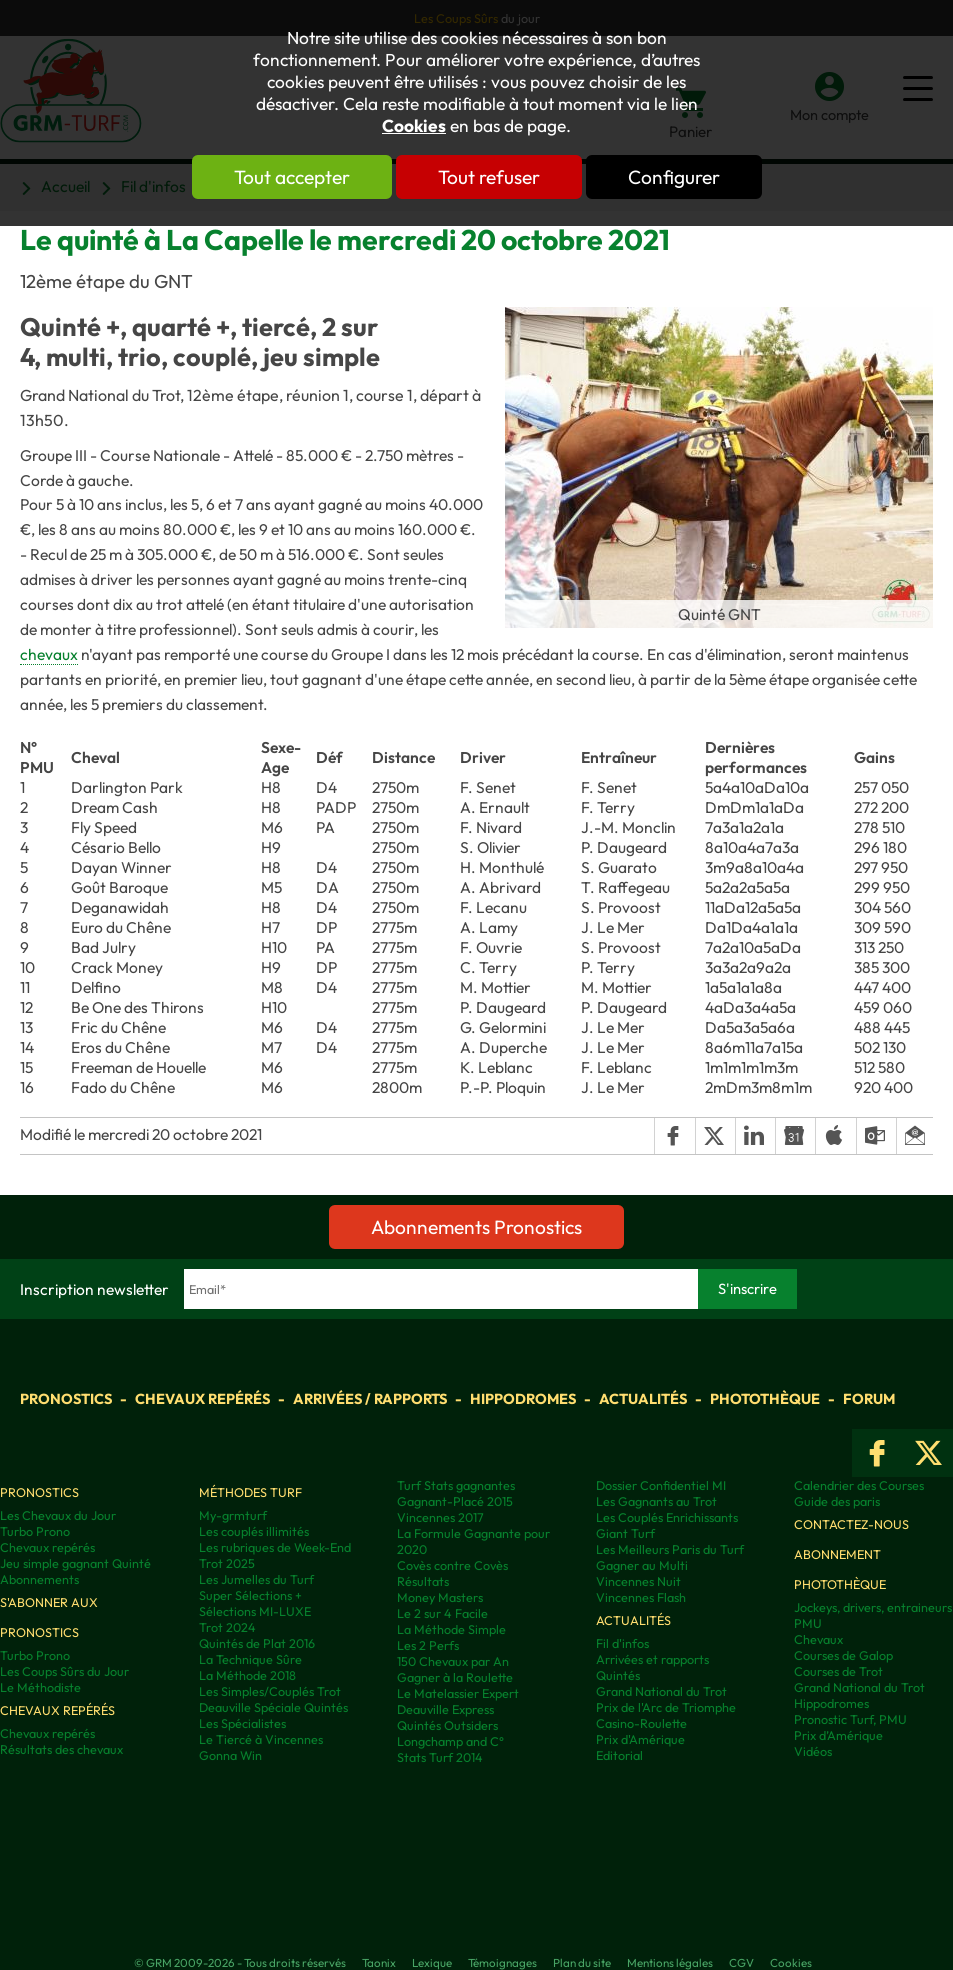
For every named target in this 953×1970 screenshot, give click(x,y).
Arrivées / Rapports (370, 1398)
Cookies (414, 126)
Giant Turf (625, 1533)
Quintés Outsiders (447, 1725)
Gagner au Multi (642, 1565)
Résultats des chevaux (61, 1749)
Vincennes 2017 (440, 1517)
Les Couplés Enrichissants (667, 1517)
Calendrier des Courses (859, 1485)
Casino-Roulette (641, 1723)
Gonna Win (230, 1755)
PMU (808, 1623)
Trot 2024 (227, 1627)
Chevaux (818, 1639)
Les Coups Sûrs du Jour (64, 1671)
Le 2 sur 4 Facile (442, 1613)
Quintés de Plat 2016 (257, 1643)
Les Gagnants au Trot (656, 1501)
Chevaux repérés (202, 1398)
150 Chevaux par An (453, 1661)
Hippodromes (523, 1398)
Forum (869, 1398)
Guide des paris (837, 1501)
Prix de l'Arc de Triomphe (666, 1707)
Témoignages (502, 1962)
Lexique (432, 1962)
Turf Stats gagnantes (456, 1485)
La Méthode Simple (451, 1629)
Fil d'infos (622, 1643)
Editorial (619, 1755)
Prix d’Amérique (838, 1735)
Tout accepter (292, 177)
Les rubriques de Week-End (275, 1547)
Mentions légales (670, 1962)
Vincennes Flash (641, 1597)
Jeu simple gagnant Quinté (75, 1563)
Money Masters (440, 1597)
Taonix (379, 1962)
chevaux (49, 654)
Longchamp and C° (450, 1741)
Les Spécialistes (242, 1723)
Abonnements (39, 1579)
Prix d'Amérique (640, 1739)
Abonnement (837, 1554)
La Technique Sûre (250, 1659)
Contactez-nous (851, 1524)
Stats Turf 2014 (440, 1757)
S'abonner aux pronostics (49, 1617)
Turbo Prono (35, 1531)
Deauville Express (445, 1709)
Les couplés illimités (254, 1531)
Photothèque (765, 1398)
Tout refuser (489, 177)
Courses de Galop (843, 1655)
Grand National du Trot (661, 1691)
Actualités (643, 1398)
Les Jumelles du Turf (256, 1579)
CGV (741, 1962)
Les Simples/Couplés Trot (270, 1691)
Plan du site (582, 1962)
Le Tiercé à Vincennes (261, 1739)
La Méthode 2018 (247, 1675)
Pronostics (66, 1398)
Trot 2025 (227, 1563)
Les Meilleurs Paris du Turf (670, 1549)
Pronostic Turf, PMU (850, 1719)
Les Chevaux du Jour (58, 1515)
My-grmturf (233, 1515)
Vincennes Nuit (638, 1581)
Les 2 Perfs (428, 1645)
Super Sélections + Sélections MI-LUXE (255, 1603)
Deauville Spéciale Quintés (273, 1707)
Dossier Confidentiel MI (661, 1485)
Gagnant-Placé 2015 (455, 1501)
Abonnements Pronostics (476, 1227)
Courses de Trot (838, 1671)
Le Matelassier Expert (458, 1693)
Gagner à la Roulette (455, 1677)
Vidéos (813, 1751)
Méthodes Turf (250, 1492)
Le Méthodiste (40, 1687)
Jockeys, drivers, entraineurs (873, 1607)
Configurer (674, 177)
